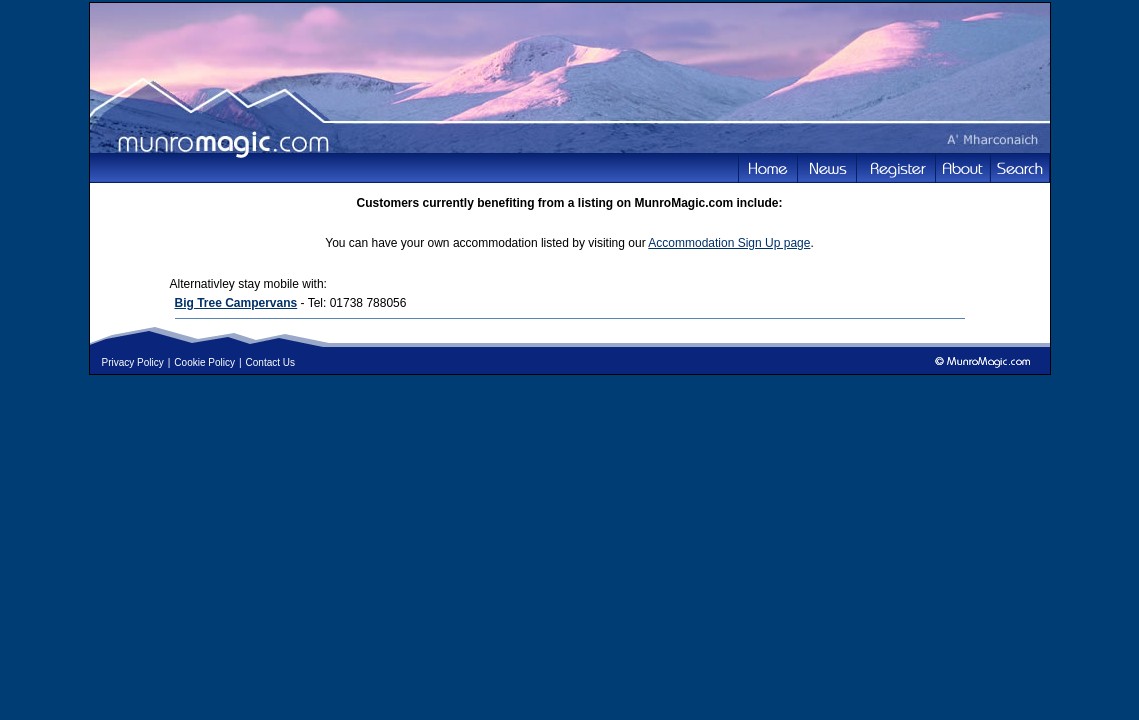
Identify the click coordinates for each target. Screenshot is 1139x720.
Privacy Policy (133, 362)
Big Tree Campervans (236, 303)
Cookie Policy (204, 362)
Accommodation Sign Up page (729, 243)
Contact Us (270, 362)
